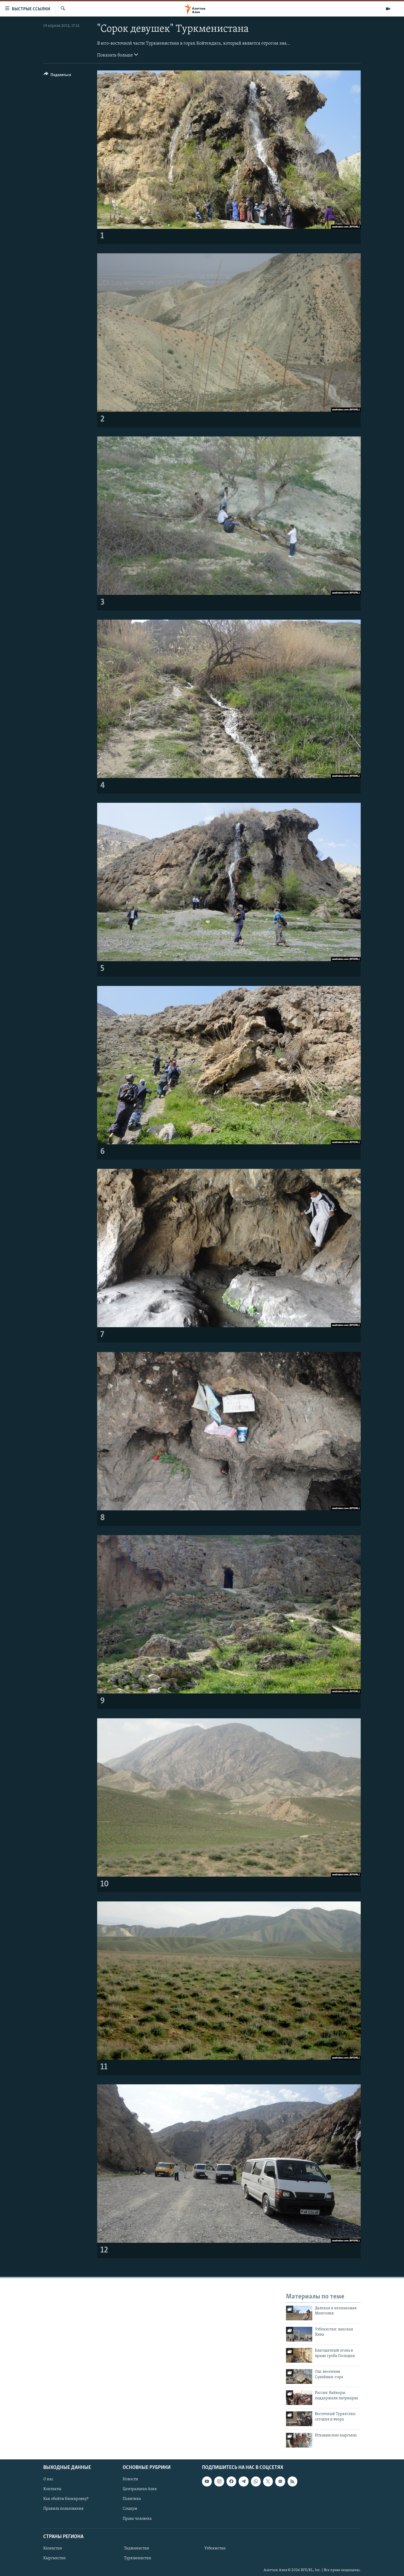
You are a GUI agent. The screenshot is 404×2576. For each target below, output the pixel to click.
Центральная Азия (140, 2489)
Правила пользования (63, 2509)
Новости (130, 2479)
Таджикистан (136, 2548)
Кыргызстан (54, 2558)
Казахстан (52, 2548)
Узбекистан (215, 2548)
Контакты (52, 2489)
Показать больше (117, 55)
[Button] (57, 75)
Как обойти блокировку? (65, 2499)
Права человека (137, 2518)
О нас (48, 2479)
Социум (130, 2509)
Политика (132, 2499)
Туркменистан (137, 2558)
